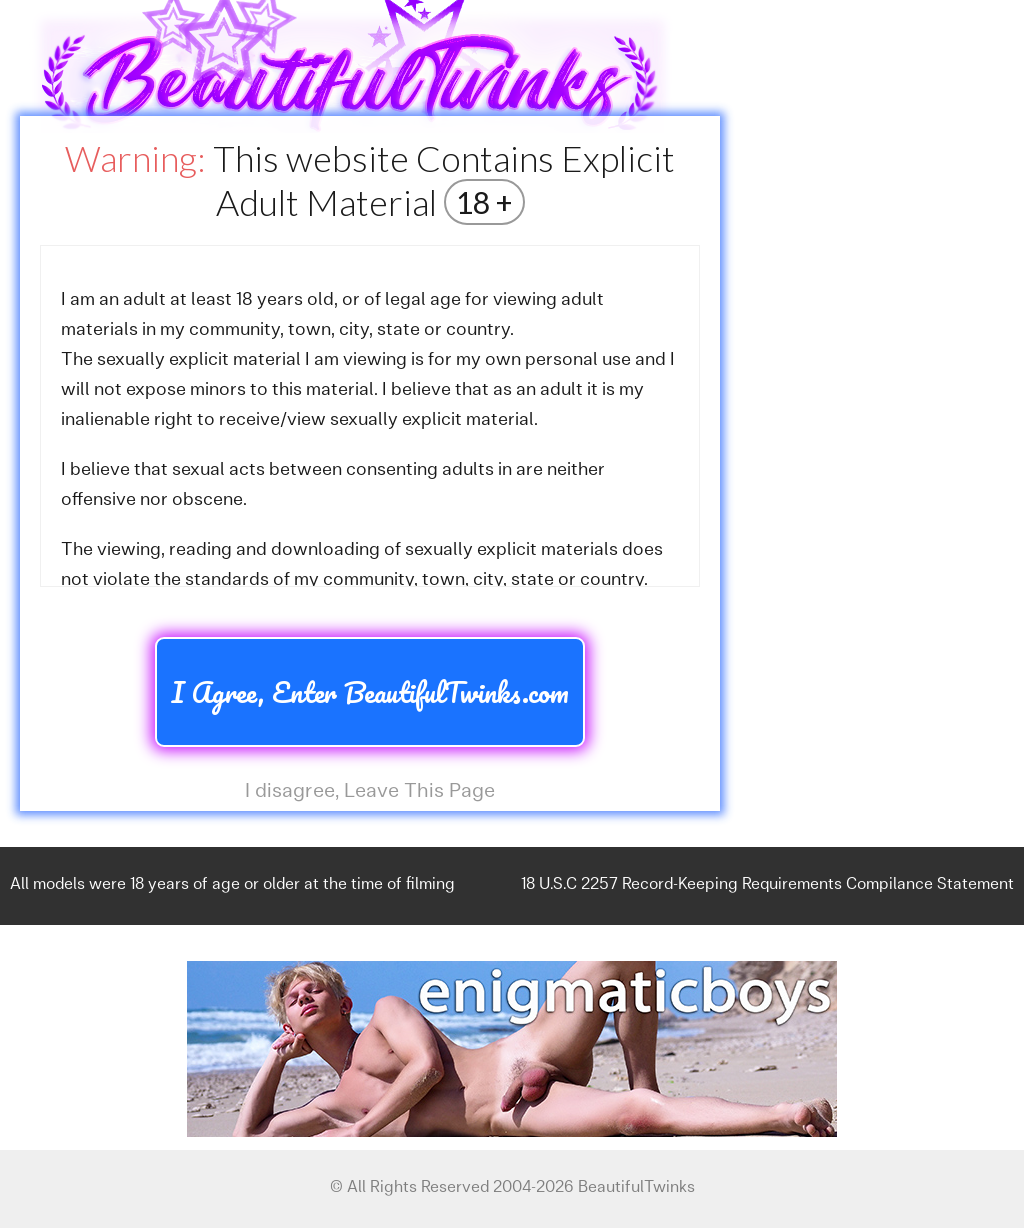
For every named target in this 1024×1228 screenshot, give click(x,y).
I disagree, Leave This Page (370, 792)
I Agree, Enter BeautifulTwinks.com (370, 692)
